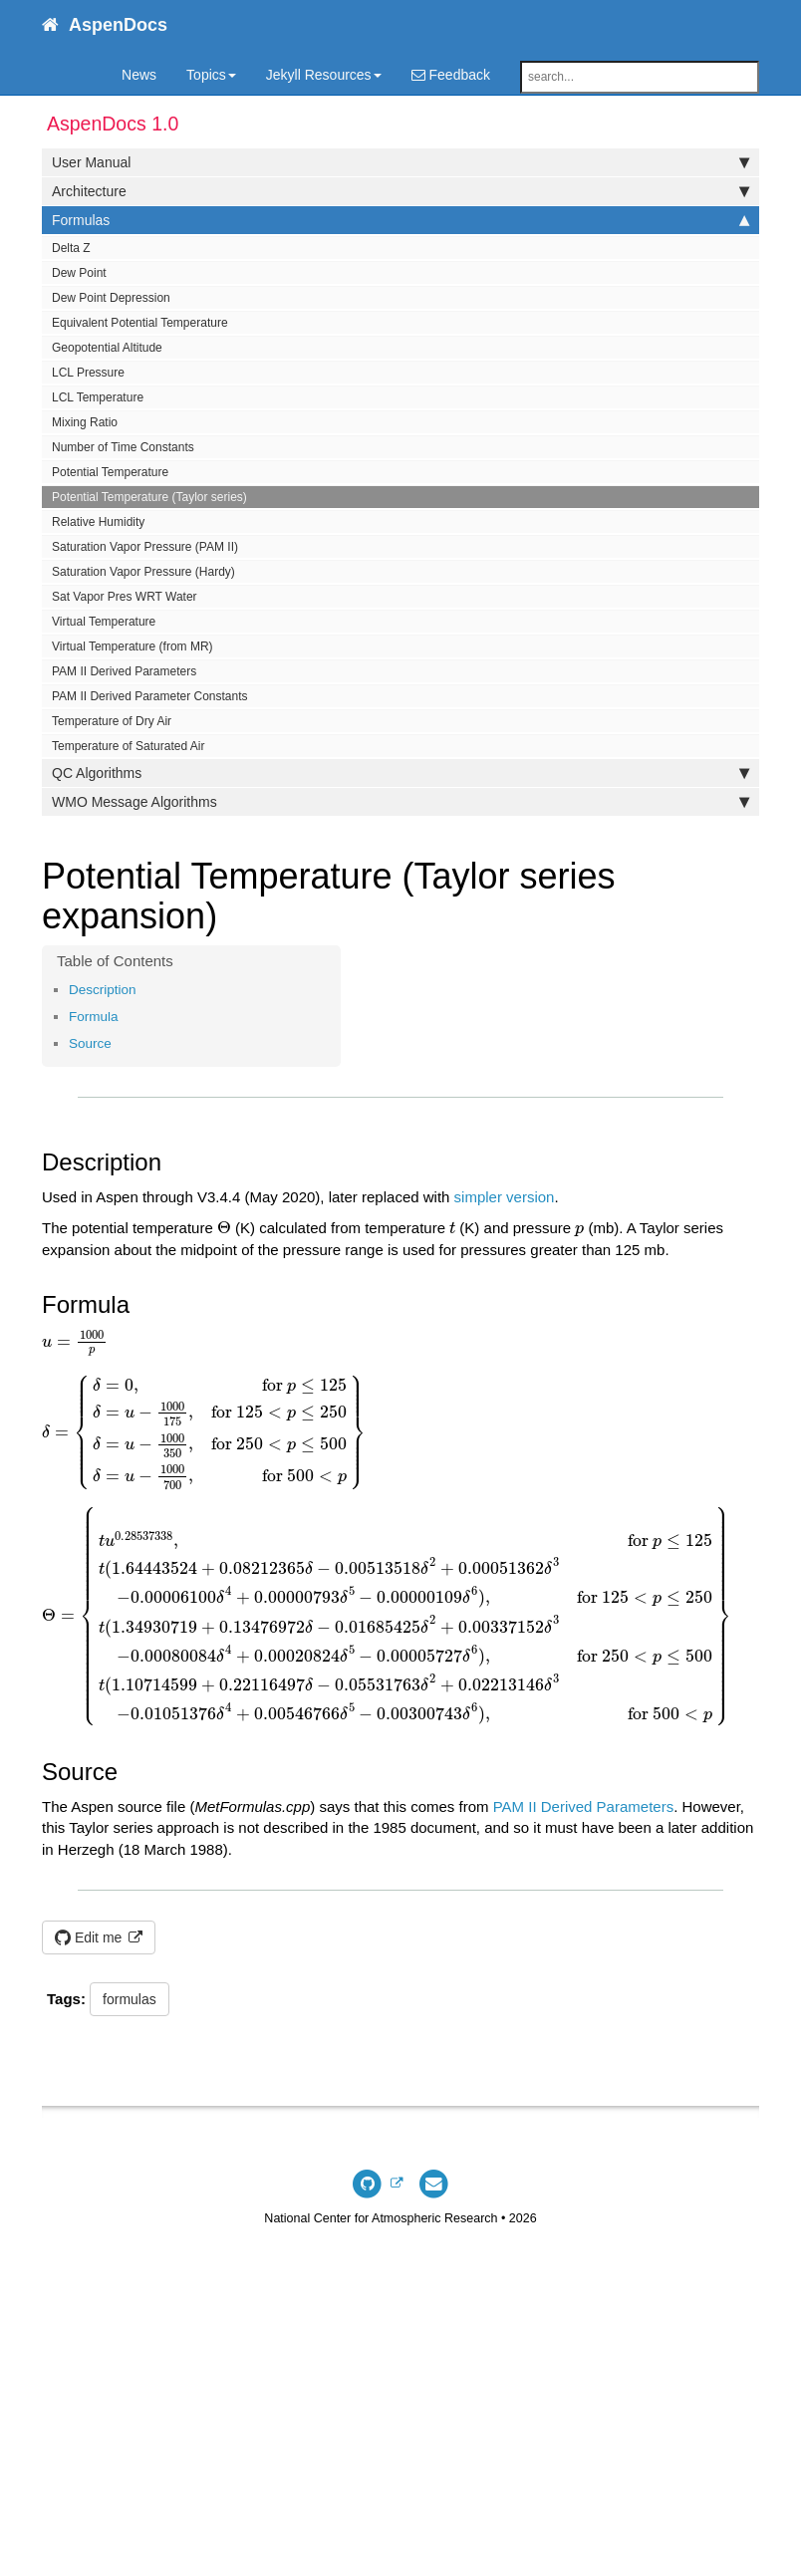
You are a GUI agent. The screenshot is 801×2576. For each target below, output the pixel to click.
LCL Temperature (97, 397)
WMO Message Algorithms (400, 802)
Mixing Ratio (85, 422)
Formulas (400, 220)
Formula (94, 1016)
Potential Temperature (110, 472)
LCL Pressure (88, 373)
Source (90, 1043)
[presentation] (224, 1227)
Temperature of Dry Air (111, 721)
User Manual (400, 162)
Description (102, 989)
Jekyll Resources (324, 75)
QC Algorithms (400, 773)
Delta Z (71, 248)
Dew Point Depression (111, 298)
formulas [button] (129, 1999)
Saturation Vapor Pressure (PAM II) (145, 547)
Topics (211, 75)
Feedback (450, 75)
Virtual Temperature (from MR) (132, 646)
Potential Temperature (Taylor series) (149, 497)
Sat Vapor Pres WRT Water (124, 597)
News (139, 75)
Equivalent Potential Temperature (140, 323)
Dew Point (79, 273)
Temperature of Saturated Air (128, 746)
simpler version (504, 1196)
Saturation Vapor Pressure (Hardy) (143, 572)
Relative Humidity (98, 522)
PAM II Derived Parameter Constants (150, 696)
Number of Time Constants (123, 447)
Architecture (400, 191)
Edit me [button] (90, 1937)
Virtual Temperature (103, 622)
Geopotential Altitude (107, 348)
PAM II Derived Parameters (124, 671)
